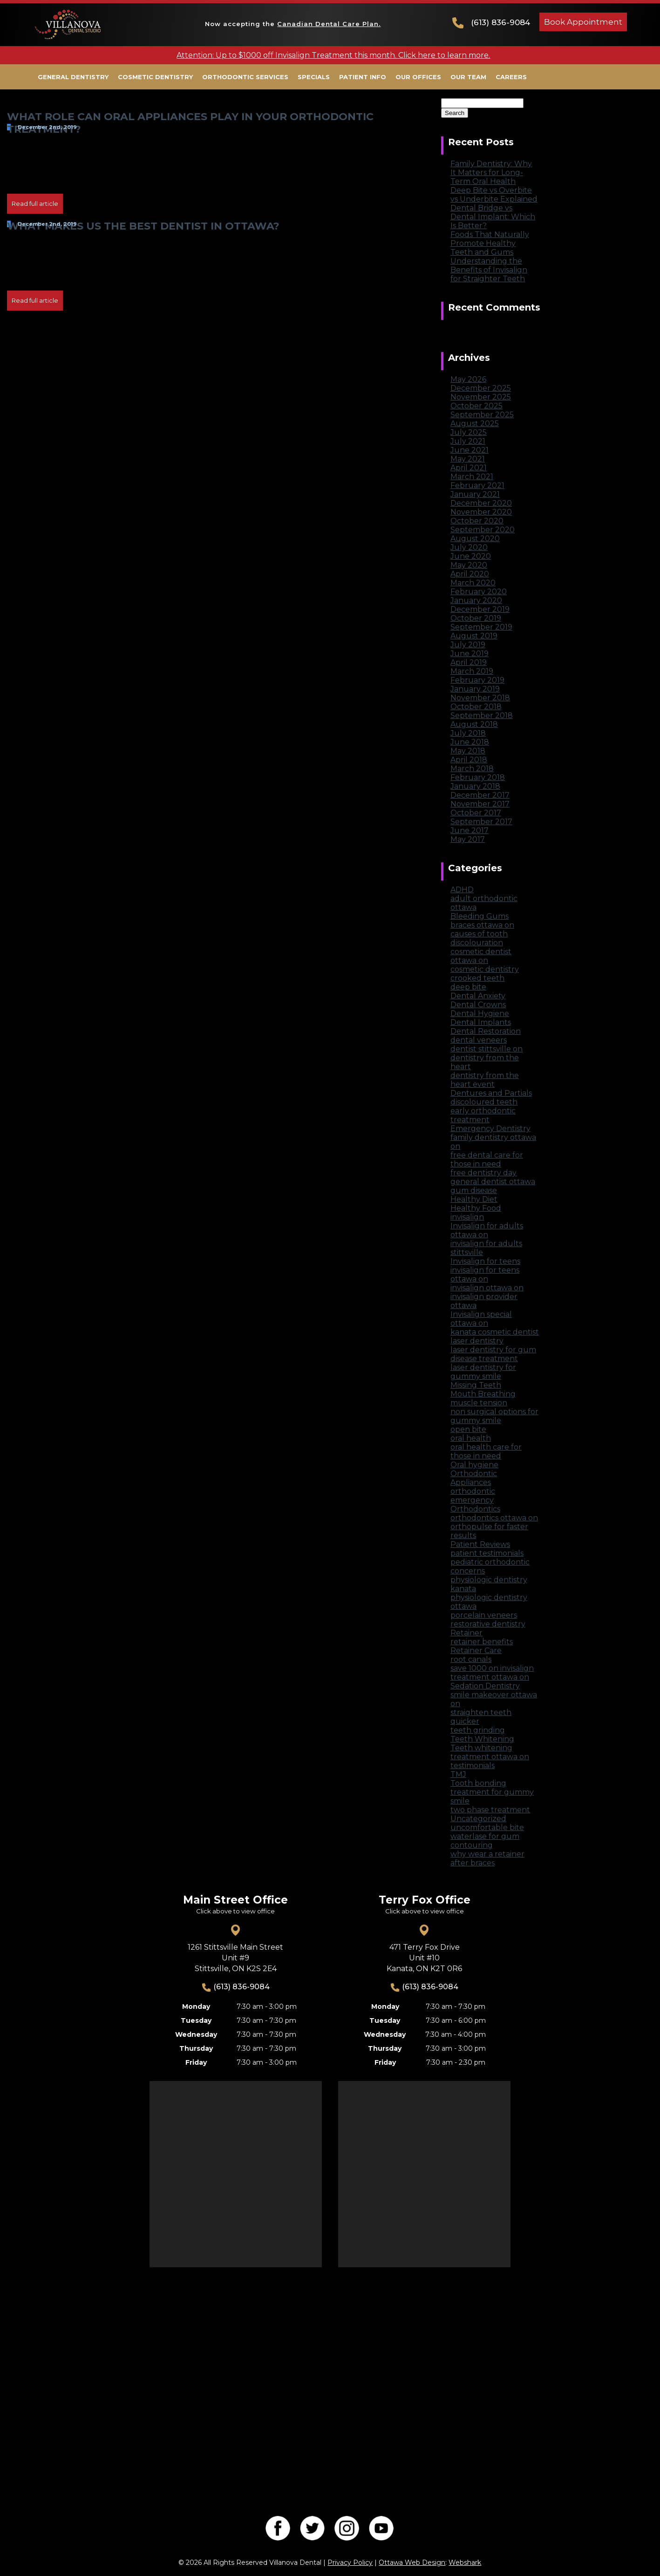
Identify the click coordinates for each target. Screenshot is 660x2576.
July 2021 (467, 441)
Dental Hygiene (479, 1013)
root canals (470, 1659)
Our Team (468, 77)
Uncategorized (478, 1818)
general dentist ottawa (492, 1181)
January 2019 (475, 689)
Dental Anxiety (477, 995)
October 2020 (477, 520)
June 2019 (469, 653)
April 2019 (468, 662)
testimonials (472, 1765)
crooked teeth (477, 978)
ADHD (462, 889)
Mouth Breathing (483, 1394)
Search (454, 93)
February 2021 (477, 485)
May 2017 (467, 839)
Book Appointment (583, 22)
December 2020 (481, 503)
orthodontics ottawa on (494, 1517)
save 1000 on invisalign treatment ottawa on (492, 1672)
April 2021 (468, 467)
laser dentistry (477, 1340)
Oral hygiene (474, 1464)
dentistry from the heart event (484, 1080)
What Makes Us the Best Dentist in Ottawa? (143, 226)
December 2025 (480, 388)
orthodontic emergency (472, 1496)
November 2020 (481, 512)
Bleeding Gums (479, 916)
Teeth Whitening (482, 1739)
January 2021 (475, 494)
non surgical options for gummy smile (494, 1416)
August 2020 (475, 538)
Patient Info (362, 77)
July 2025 (468, 432)
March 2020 (473, 582)
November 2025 (480, 397)
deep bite (468, 987)
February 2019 (477, 680)
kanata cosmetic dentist (494, 1332)
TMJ (458, 1774)
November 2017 (480, 804)
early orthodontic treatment (483, 1115)
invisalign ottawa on (487, 1287)
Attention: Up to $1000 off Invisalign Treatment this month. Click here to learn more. (333, 55)
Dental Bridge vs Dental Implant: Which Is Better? (492, 216)
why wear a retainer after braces (487, 1858)
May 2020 (468, 565)
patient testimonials (487, 1553)
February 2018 (477, 777)
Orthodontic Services (245, 77)
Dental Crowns (478, 1004)
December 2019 (480, 609)
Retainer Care (476, 1650)
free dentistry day (483, 1172)
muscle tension (478, 1402)
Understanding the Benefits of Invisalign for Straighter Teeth (488, 270)
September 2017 (481, 821)
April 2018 (468, 759)
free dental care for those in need (486, 1159)
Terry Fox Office (424, 1899)
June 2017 (469, 830)
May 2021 (467, 458)
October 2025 (476, 405)
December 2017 (480, 795)
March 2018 (472, 768)
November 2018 (480, 697)
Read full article (35, 203)
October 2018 (476, 706)
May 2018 (467, 750)
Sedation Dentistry (485, 1685)
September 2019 (481, 627)
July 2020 (469, 547)
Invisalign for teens (485, 1261)
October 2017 (475, 812)
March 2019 (471, 671)
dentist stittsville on (486, 1048)
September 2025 (482, 414)
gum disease (473, 1190)
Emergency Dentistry (490, 1128)
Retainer (466, 1632)
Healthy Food (475, 1208)
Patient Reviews (480, 1544)
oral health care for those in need (486, 1451)
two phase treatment (490, 1809)
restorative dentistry (487, 1624)
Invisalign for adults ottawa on (486, 1230)
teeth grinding (477, 1730)
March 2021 (471, 476)
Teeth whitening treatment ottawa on (489, 1752)
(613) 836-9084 (500, 22)
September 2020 (482, 529)
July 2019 (467, 644)
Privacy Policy (350, 2562)
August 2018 (474, 724)
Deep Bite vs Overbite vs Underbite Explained (494, 194)
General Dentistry (73, 77)
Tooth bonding (478, 1783)
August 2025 (474, 423)
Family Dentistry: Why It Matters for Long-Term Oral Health (491, 172)
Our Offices (418, 77)
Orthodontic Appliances (473, 1478)
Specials (314, 77)
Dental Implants (480, 1022)
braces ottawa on (482, 925)
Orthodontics (475, 1509)
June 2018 (469, 742)
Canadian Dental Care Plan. (329, 23)
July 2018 (468, 733)
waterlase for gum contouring (484, 1841)
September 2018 (481, 715)
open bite (468, 1429)
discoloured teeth (483, 1102)
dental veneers (478, 1040)
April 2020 (469, 573)
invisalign (467, 1217)
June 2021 (469, 450)
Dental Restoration (485, 1031)
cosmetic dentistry (484, 969)
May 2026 (468, 379)
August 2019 (473, 635)
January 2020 (476, 600)
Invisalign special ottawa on (481, 1319)
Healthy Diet (473, 1199)
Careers (511, 77)
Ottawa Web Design (412, 2562)
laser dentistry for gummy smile (483, 1372)
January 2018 (475, 786)
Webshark (465, 2562)
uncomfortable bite (487, 1827)
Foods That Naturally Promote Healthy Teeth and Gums (489, 243)
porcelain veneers (483, 1615)
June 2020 (470, 556)
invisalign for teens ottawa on (484, 1274)
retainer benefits (481, 1641)
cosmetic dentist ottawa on (480, 956)
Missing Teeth (475, 1385)
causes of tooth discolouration (479, 938)
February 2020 (478, 591)
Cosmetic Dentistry (155, 77)
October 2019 (475, 618)
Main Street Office (235, 1899)
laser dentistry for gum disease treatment (493, 1354)
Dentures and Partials (491, 1093)
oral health (470, 1438)
